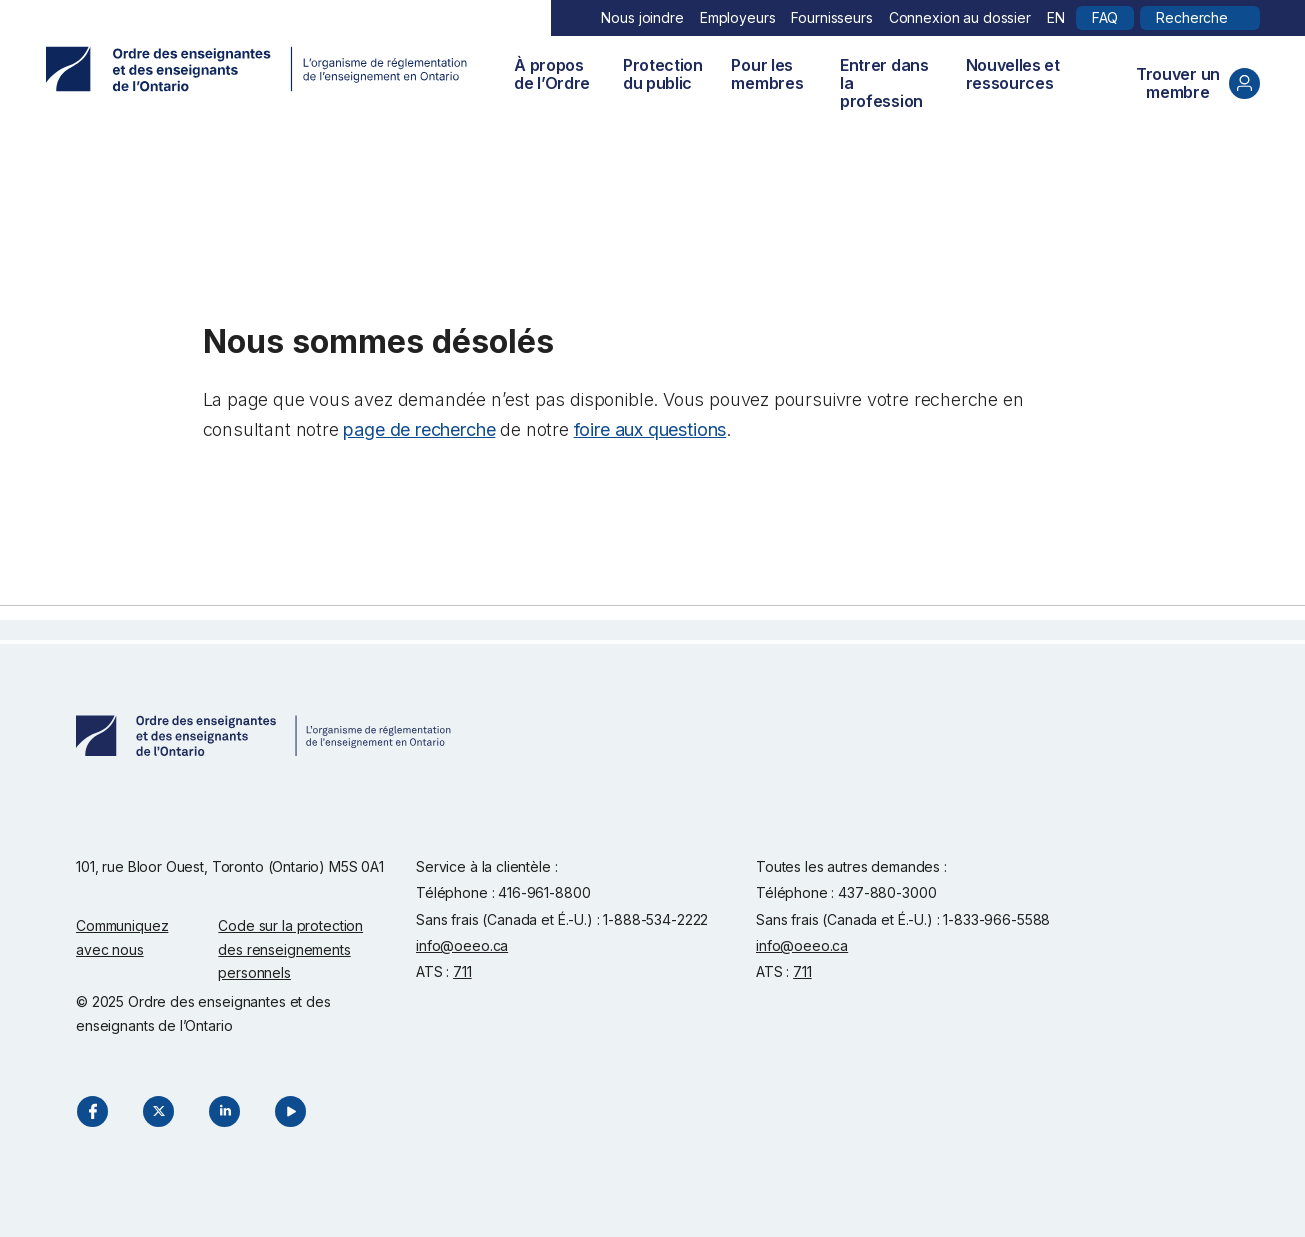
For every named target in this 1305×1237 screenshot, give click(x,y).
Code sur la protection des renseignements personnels (290, 949)
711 (462, 971)
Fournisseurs (831, 17)
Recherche (1192, 17)
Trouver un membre (1198, 83)
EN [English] (1056, 17)
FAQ (1105, 17)
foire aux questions (650, 429)
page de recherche (419, 429)
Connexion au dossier (960, 17)
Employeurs (738, 17)
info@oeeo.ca (462, 945)
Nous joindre (642, 17)
